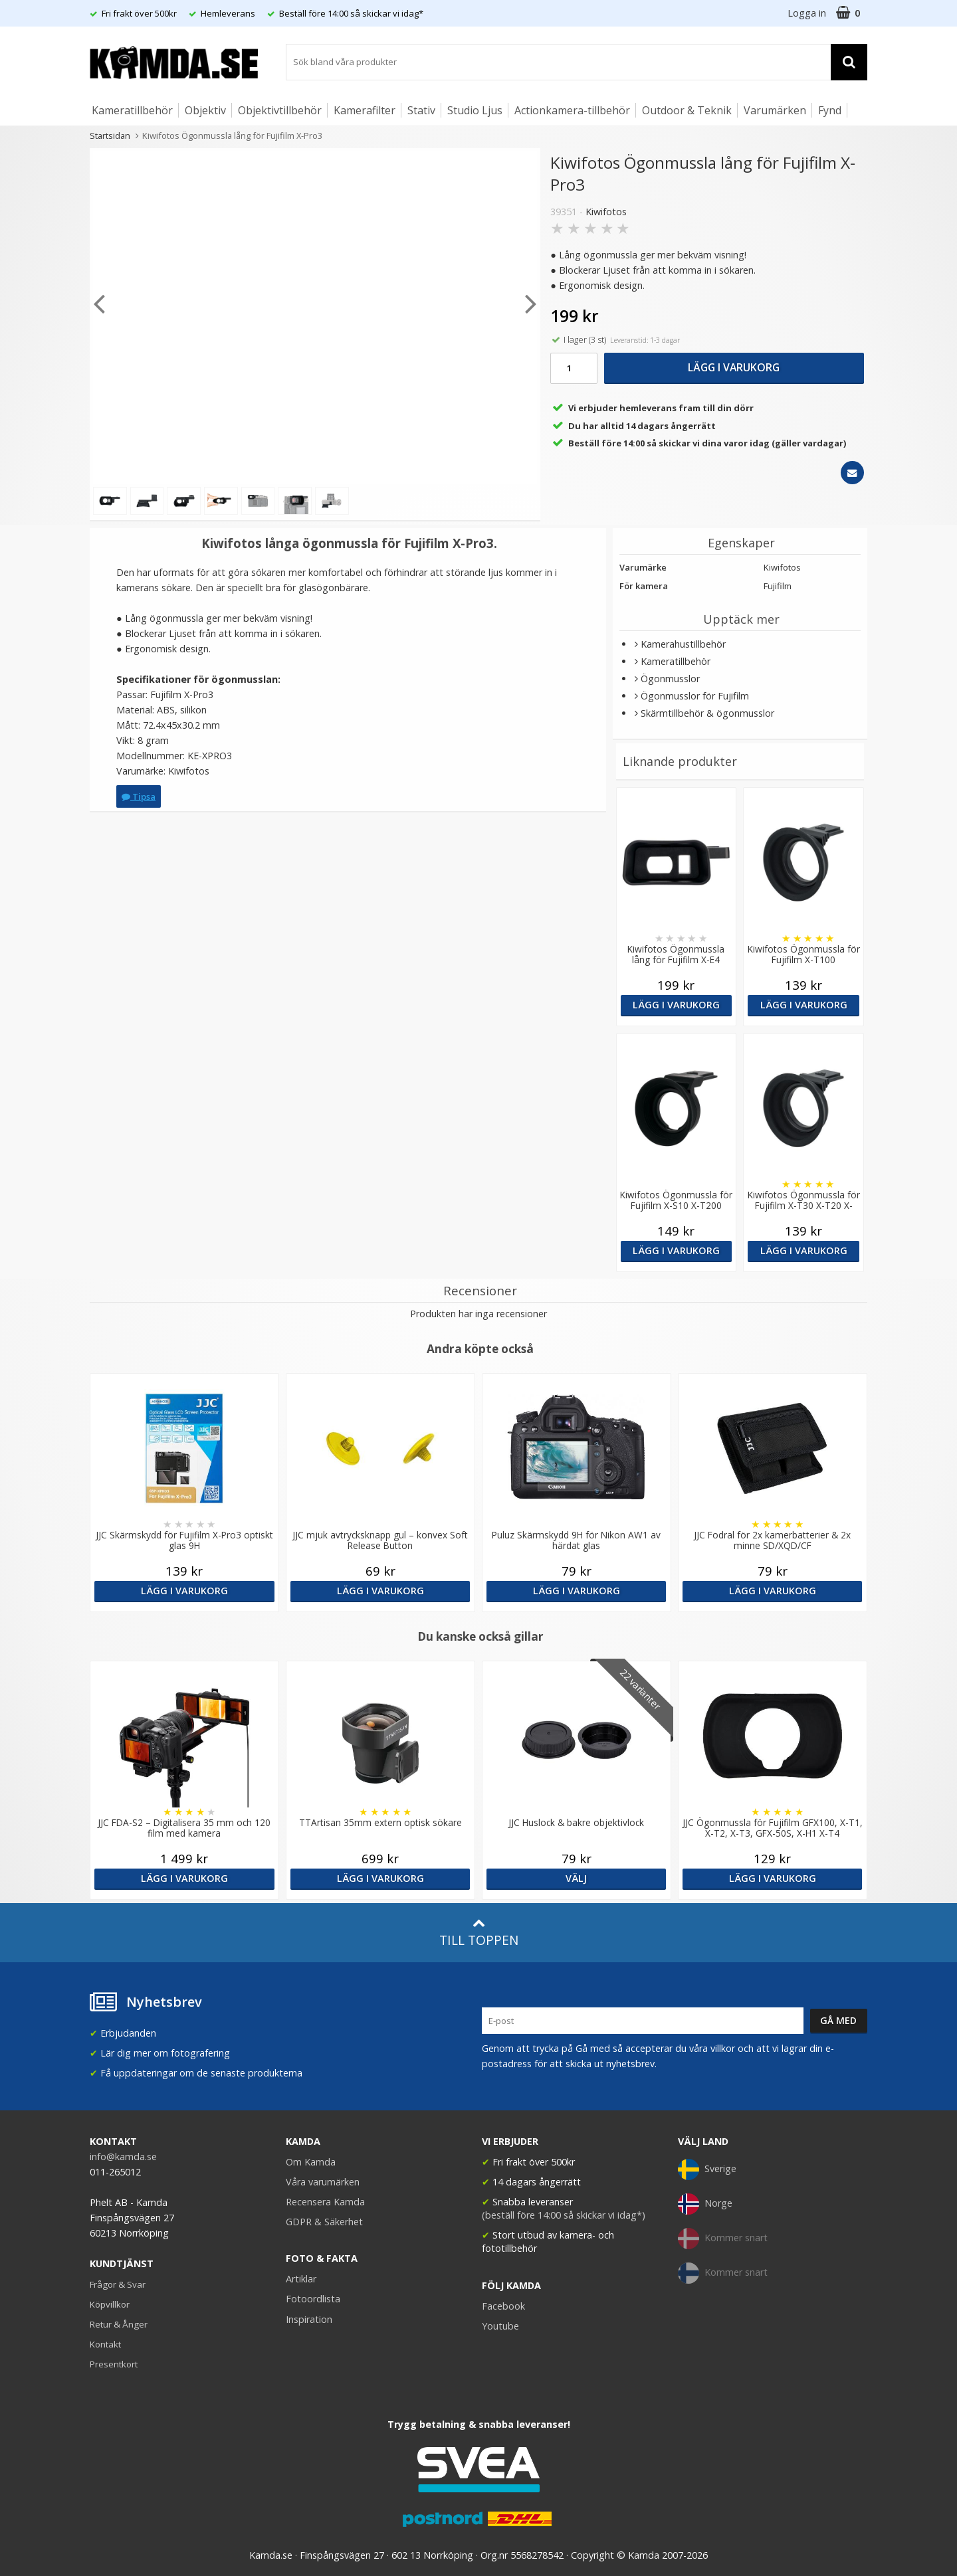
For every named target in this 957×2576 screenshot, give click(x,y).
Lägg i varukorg (734, 367)
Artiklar (301, 2278)
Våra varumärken (323, 2181)
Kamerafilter (364, 110)
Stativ (421, 110)
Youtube (500, 2326)
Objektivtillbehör (280, 110)
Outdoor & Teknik (687, 110)
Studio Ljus (474, 110)
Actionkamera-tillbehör (572, 110)
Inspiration (309, 2319)
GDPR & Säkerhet (324, 2221)
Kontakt (105, 2344)
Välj (576, 1878)
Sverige (707, 2169)
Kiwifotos (606, 211)
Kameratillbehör (132, 110)
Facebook (503, 2306)
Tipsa (139, 796)
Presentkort (114, 2364)
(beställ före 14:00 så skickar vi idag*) (563, 2215)
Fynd (829, 110)
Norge (705, 2204)
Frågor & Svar (118, 2284)
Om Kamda (311, 2162)
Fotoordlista (313, 2298)
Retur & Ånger (119, 2324)
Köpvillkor (110, 2304)
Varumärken (775, 110)
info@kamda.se (123, 2156)
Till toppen (478, 1932)
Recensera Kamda (325, 2201)
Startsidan (110, 135)
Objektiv (205, 110)
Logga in (807, 13)
